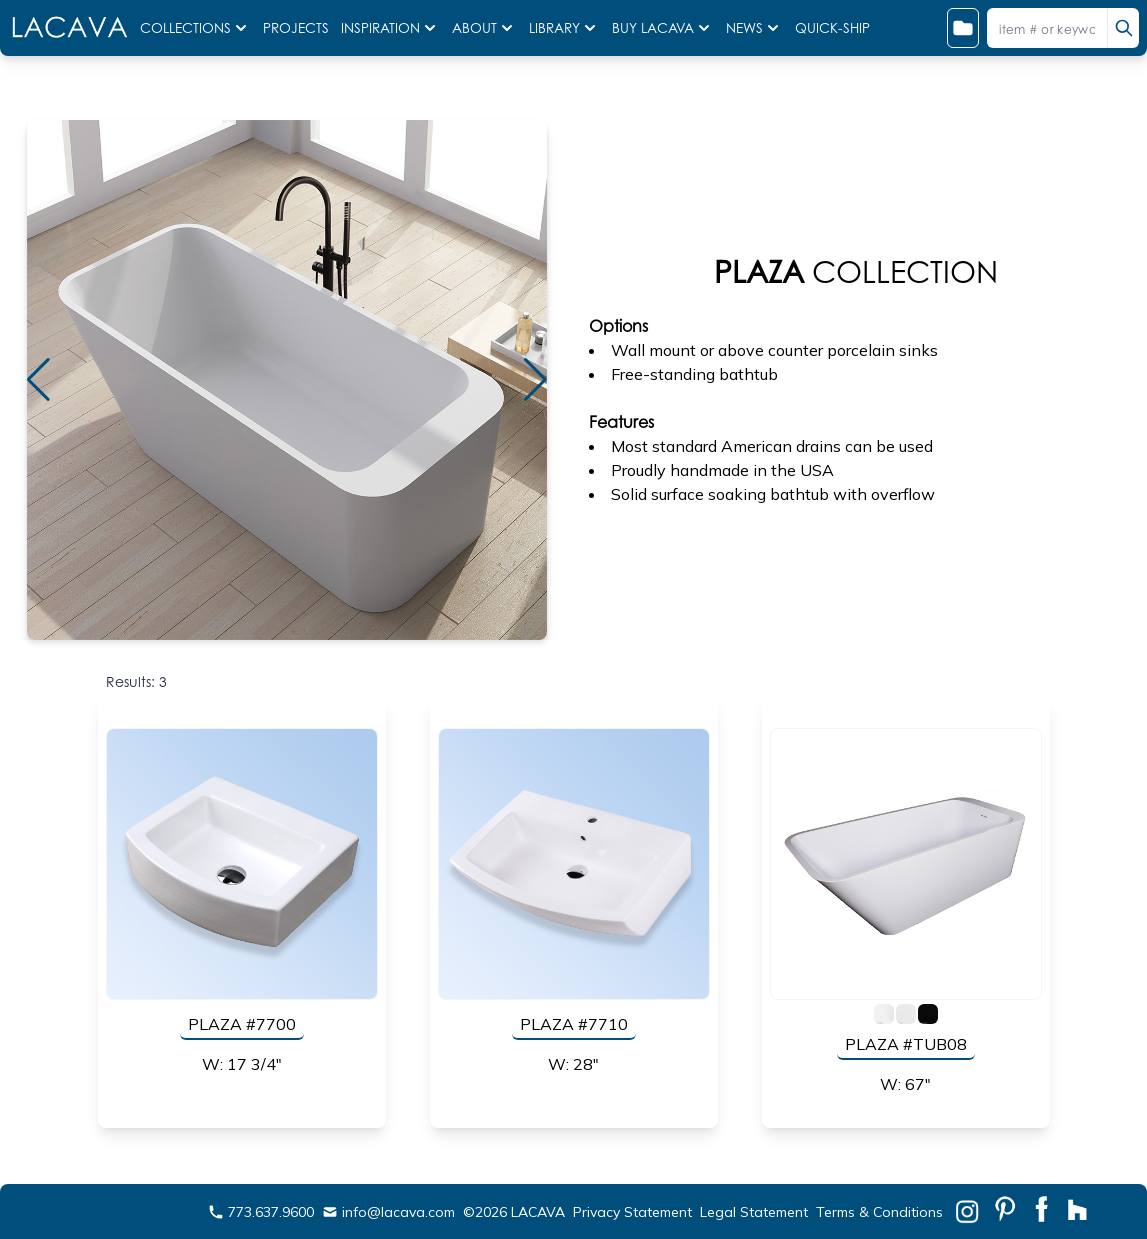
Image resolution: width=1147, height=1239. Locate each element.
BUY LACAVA (663, 28)
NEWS (754, 28)
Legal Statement (754, 1212)
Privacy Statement (632, 1212)
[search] (1123, 28)
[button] (535, 380)
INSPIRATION (390, 28)
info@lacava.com (388, 1212)
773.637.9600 (261, 1212)
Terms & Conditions (879, 1212)
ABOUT (484, 28)
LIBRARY (564, 28)
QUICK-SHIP (832, 28)
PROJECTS (298, 28)
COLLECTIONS (195, 28)
